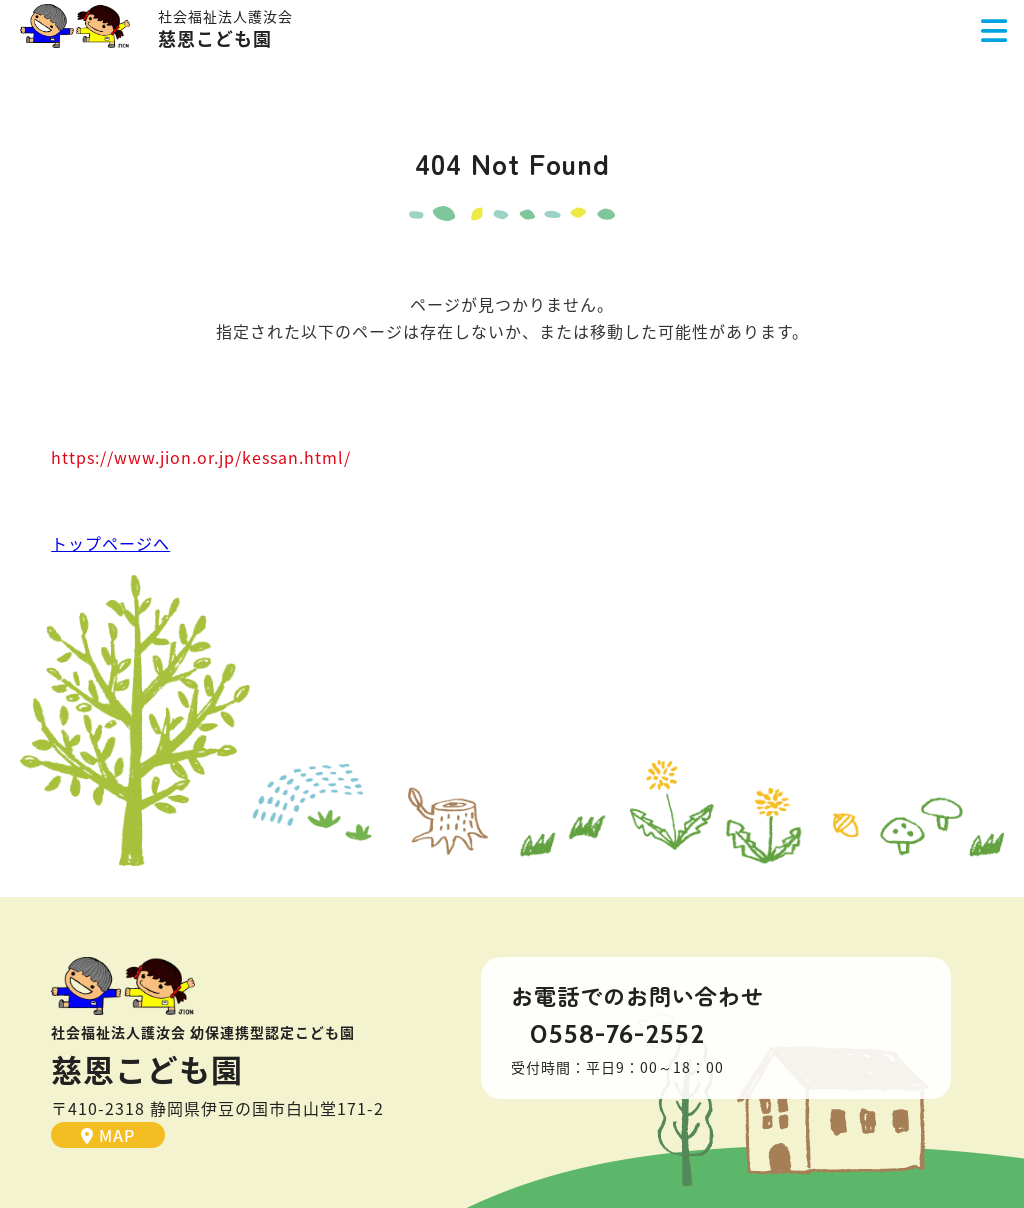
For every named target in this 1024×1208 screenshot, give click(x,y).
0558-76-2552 (617, 1034)
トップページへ (110, 543)
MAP (108, 1135)
